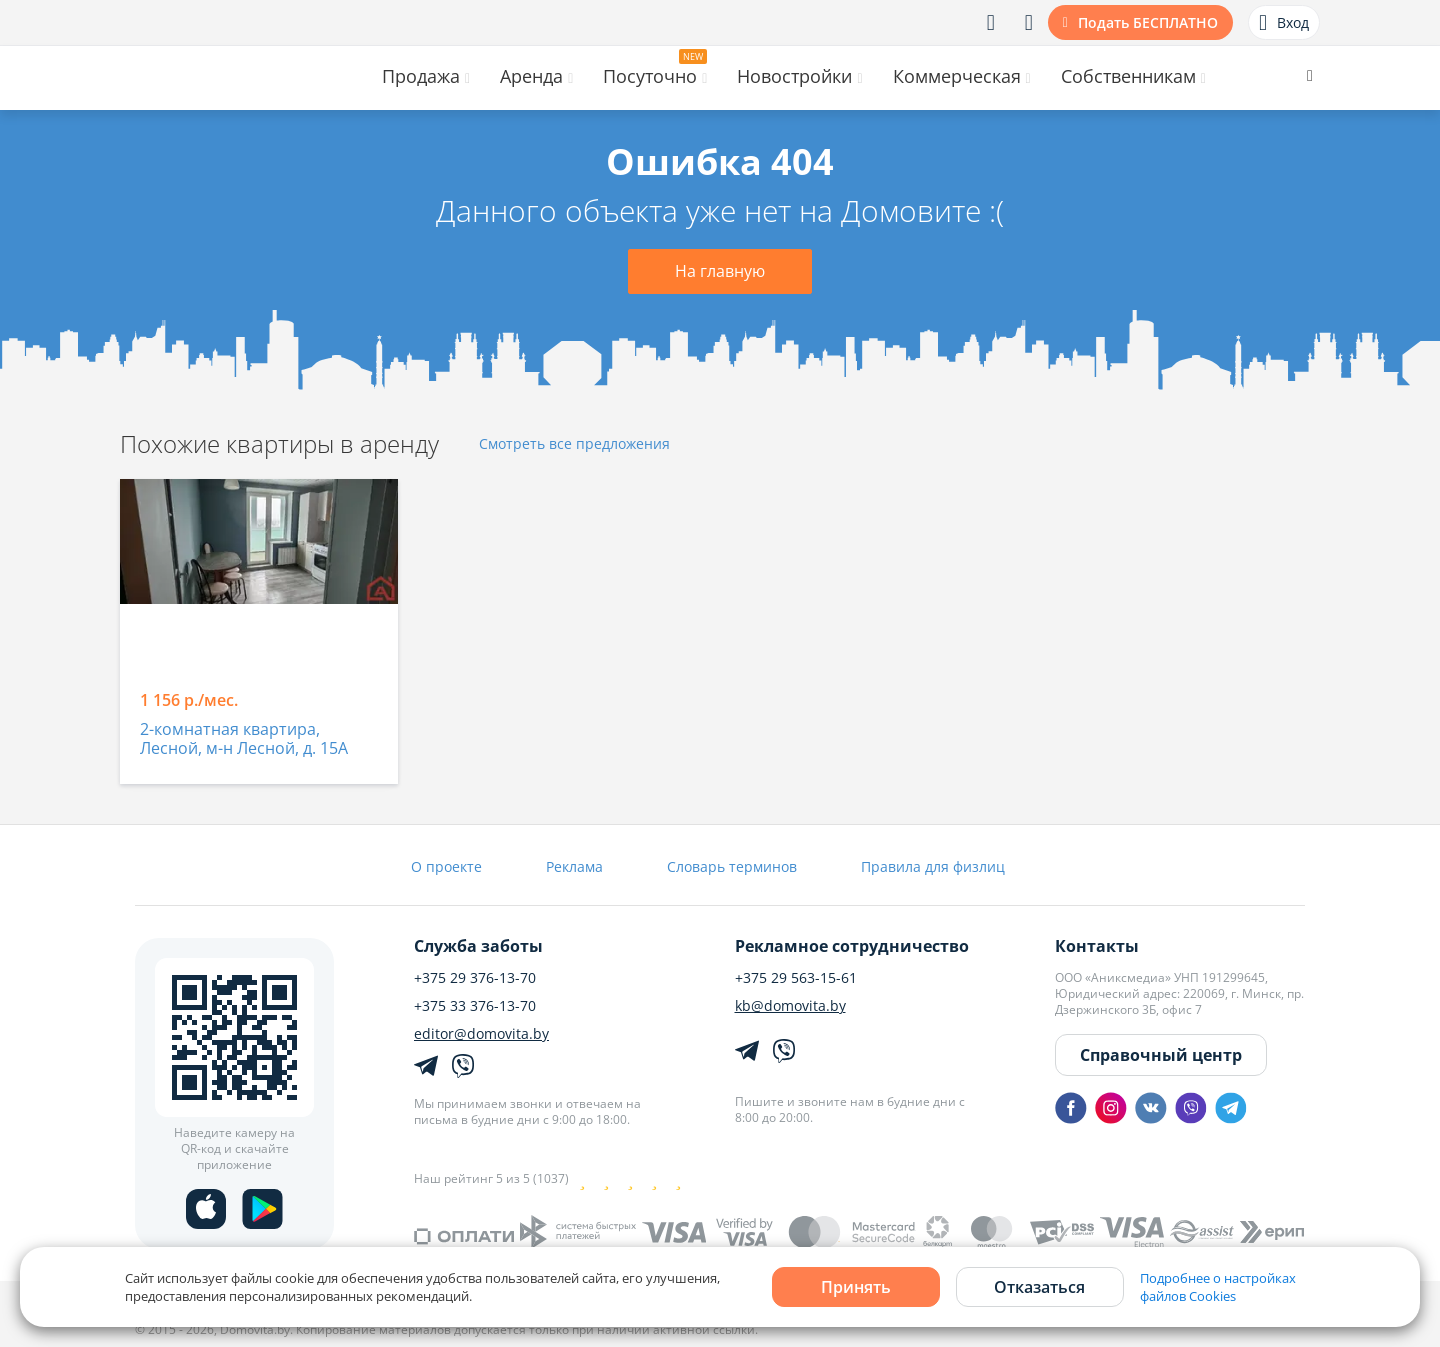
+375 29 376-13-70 (475, 978)
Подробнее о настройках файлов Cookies (1218, 1287)
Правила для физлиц (933, 866)
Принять (856, 1287)
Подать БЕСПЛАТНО (1148, 22)
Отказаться (1039, 1287)
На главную (720, 271)
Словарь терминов (732, 866)
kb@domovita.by (790, 1006)
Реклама (574, 866)
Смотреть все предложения (574, 444)
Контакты (1097, 946)
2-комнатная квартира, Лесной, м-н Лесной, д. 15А (244, 739)
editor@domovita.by (481, 1034)
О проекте (446, 866)
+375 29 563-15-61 (796, 978)
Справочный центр (1161, 1055)
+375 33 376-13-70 (475, 1006)
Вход (1284, 23)
